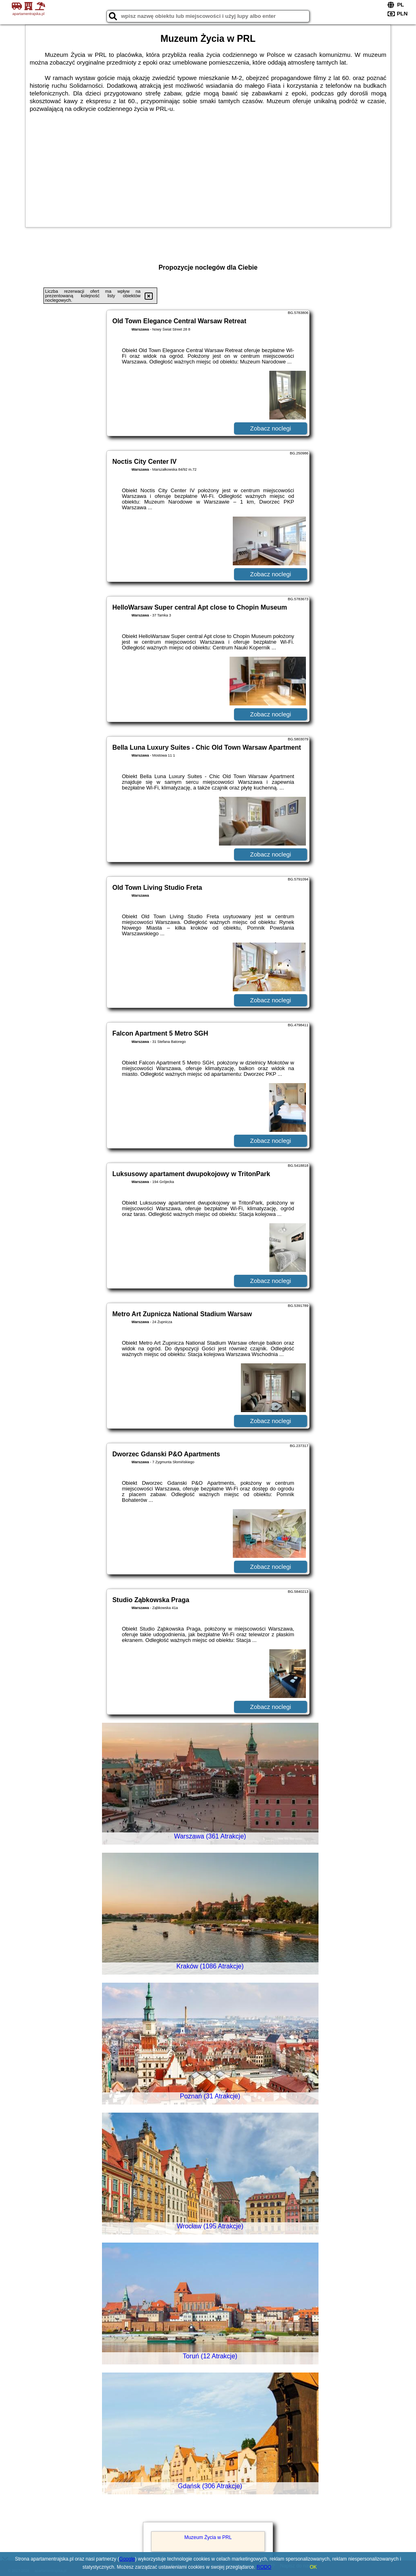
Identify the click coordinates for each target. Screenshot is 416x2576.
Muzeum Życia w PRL (208, 2537)
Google (127, 2559)
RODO (264, 2567)
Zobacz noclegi (270, 428)
